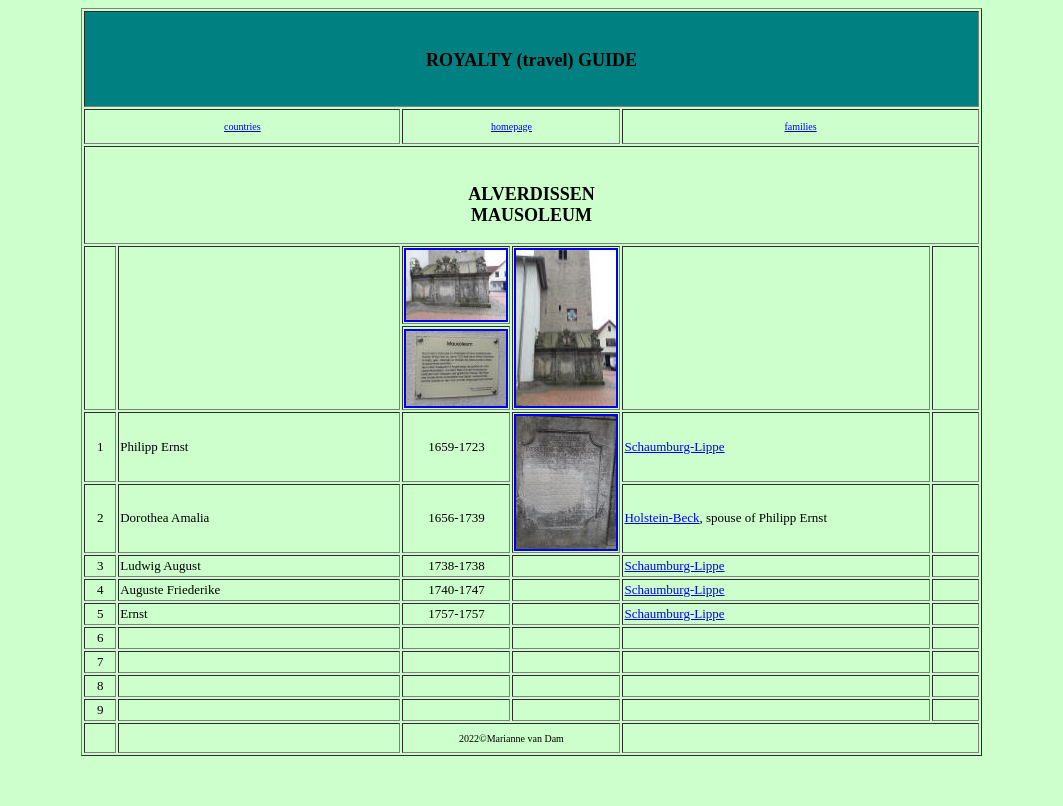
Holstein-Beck (661, 517)
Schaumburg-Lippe (674, 446)
